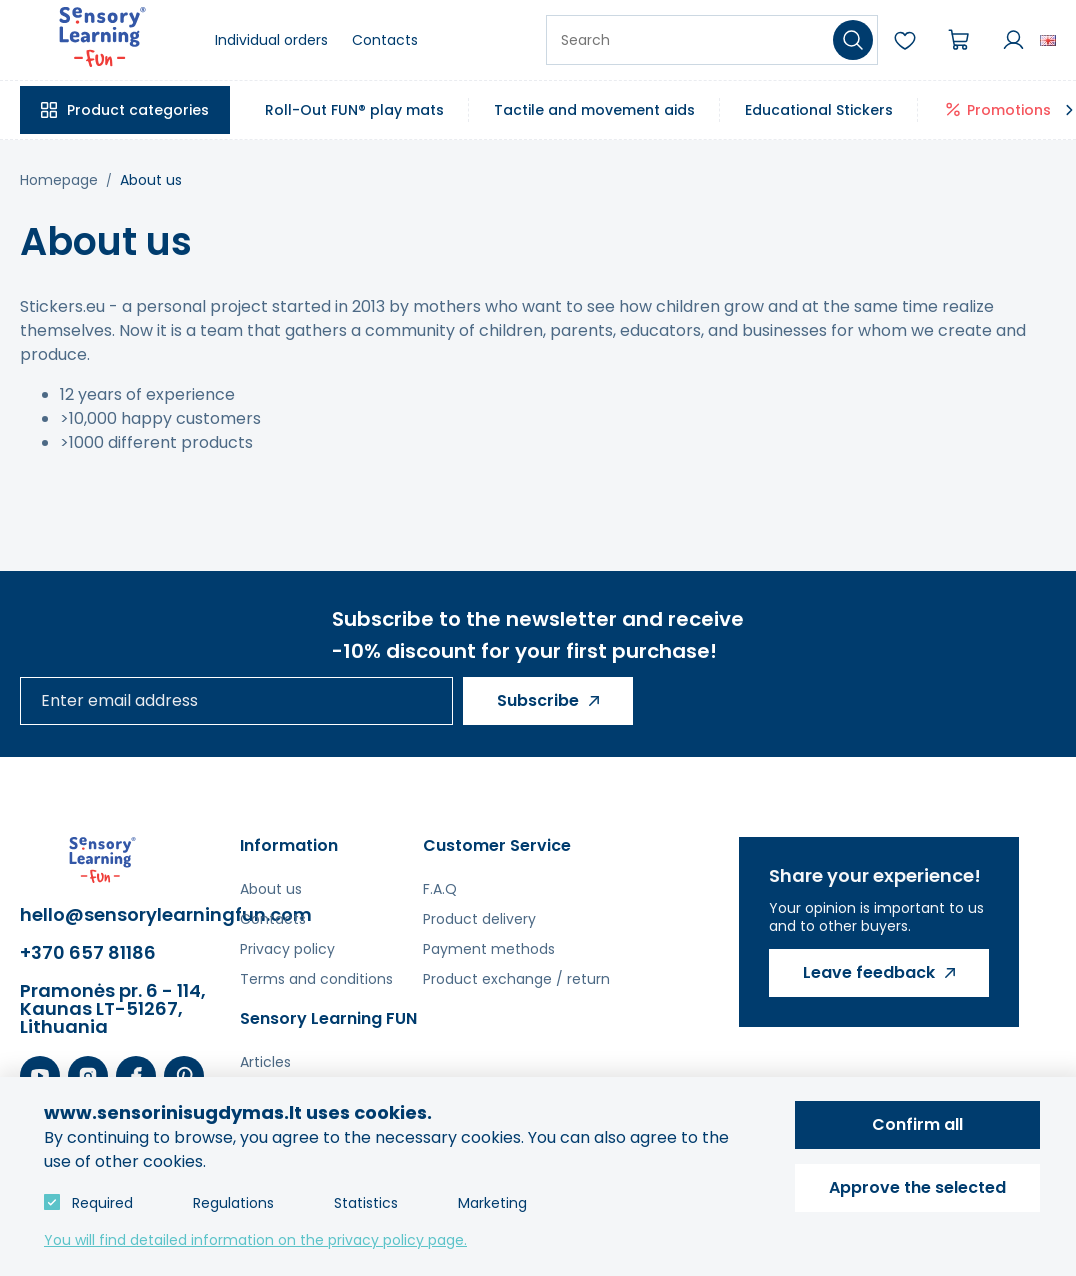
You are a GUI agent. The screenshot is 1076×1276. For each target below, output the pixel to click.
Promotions (1009, 110)
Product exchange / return (516, 979)
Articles (265, 1062)
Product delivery (479, 919)
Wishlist (905, 40)
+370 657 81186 (88, 953)
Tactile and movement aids (594, 110)
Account (1013, 40)
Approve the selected (917, 1187)
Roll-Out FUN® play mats (354, 110)
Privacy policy (287, 949)
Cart (959, 40)
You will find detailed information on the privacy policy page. (255, 1240)
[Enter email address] (236, 701)
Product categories (138, 110)
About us (151, 180)
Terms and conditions (316, 979)
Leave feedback (869, 972)
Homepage (59, 180)
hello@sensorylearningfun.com (120, 915)
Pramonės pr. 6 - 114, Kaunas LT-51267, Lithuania (113, 1009)
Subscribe (538, 700)
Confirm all (917, 1124)
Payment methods (489, 949)
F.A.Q (440, 889)
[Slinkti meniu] (1069, 110)
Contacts (385, 40)
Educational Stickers (819, 110)
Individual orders (271, 40)
